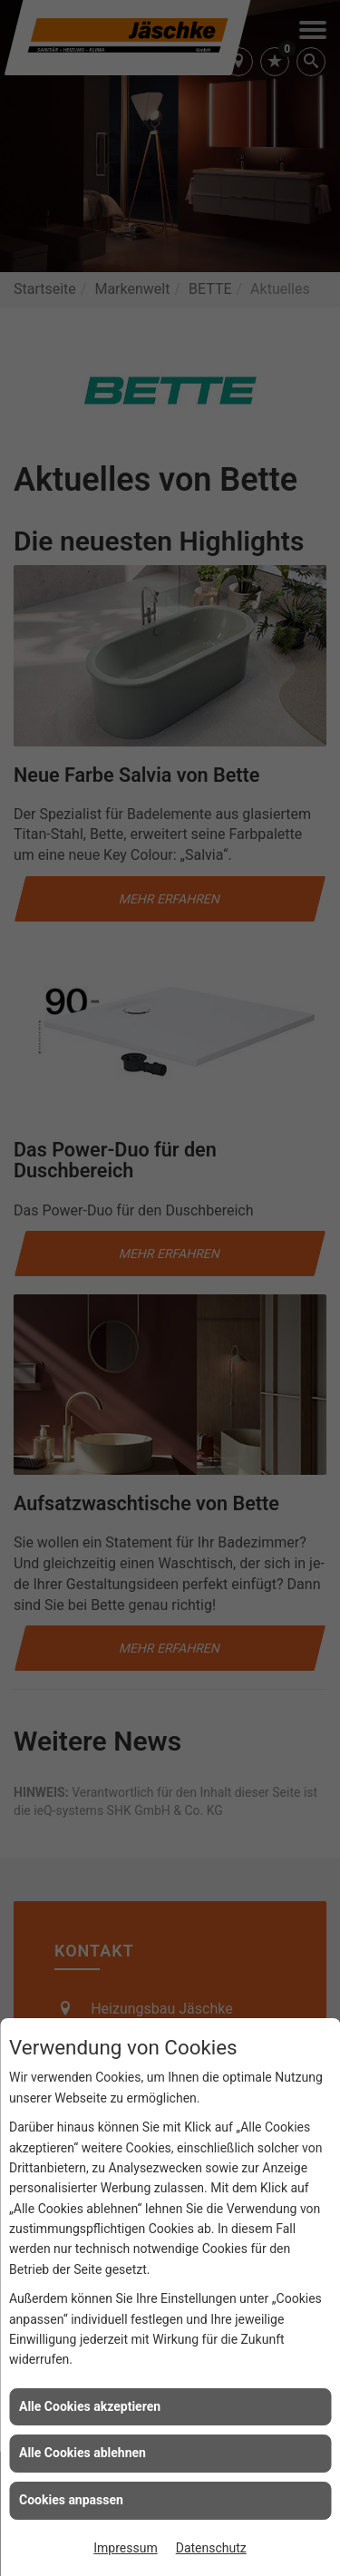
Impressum (125, 2548)
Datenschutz (211, 2548)
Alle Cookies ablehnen (82, 2452)
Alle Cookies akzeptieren (89, 2406)
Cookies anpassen (71, 2500)
